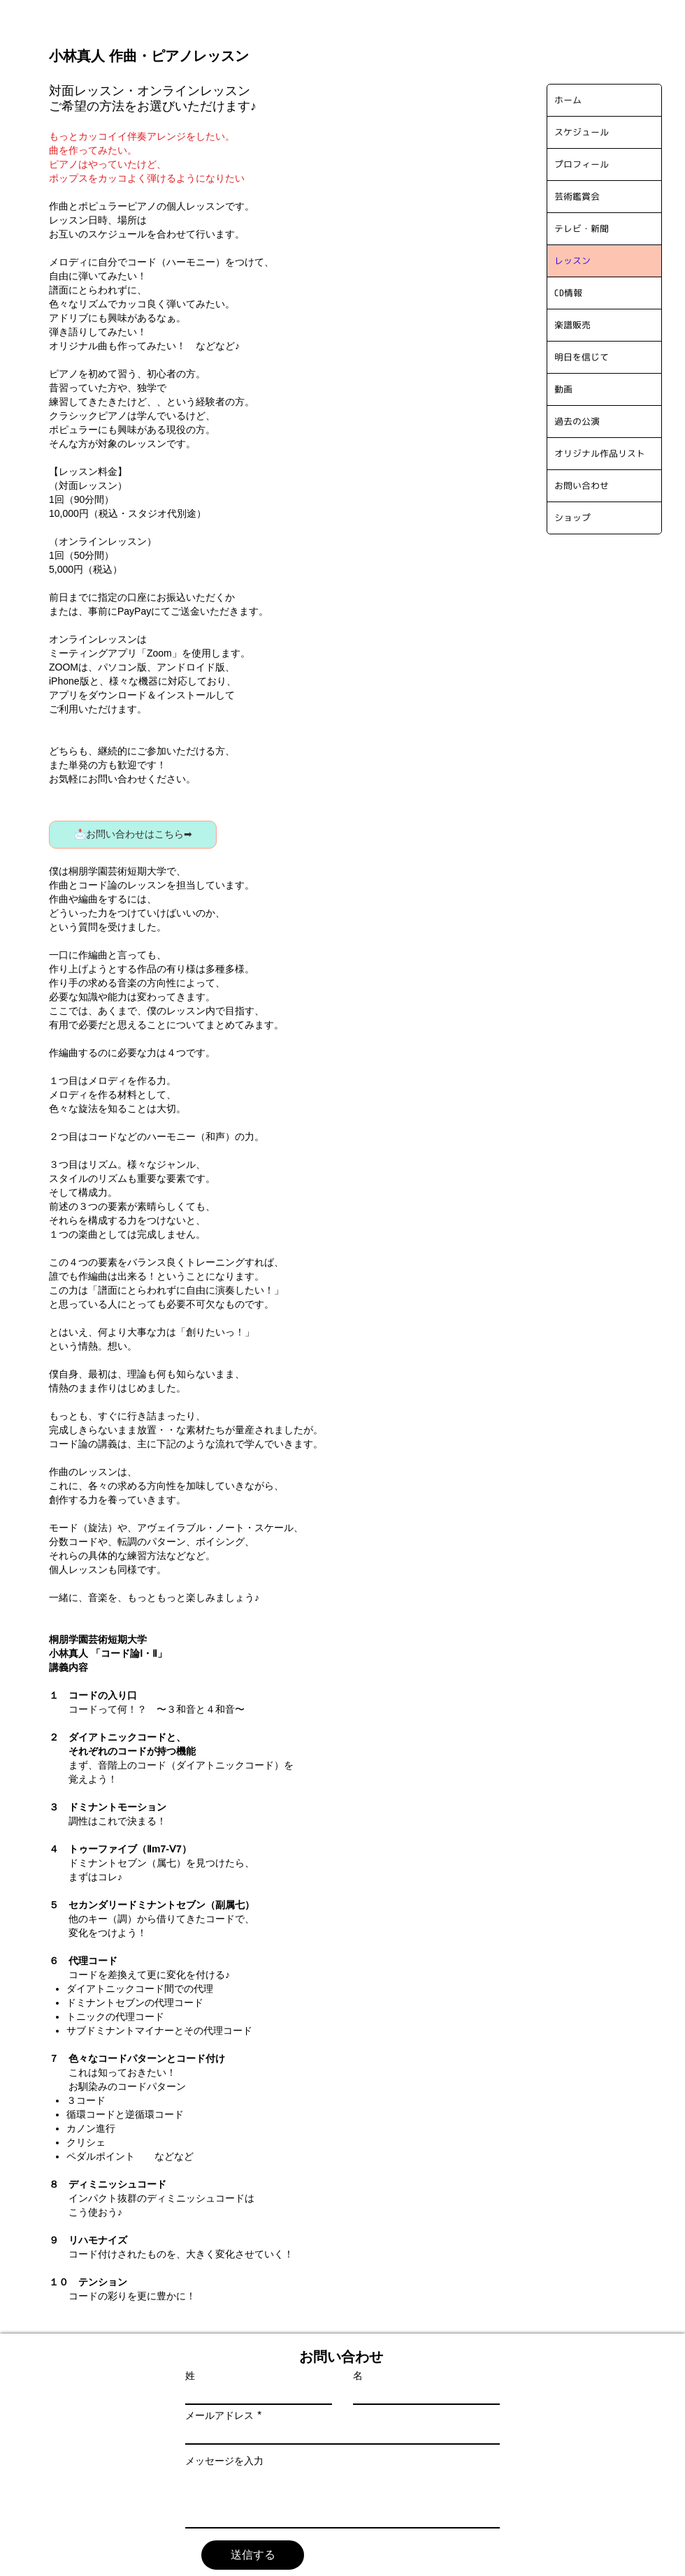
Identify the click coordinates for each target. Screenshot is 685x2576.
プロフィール (581, 164)
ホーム (568, 100)
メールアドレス (219, 2415)
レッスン (572, 260)
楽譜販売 (572, 325)
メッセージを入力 (224, 2461)
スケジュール (581, 132)
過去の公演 (577, 421)
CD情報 (568, 292)
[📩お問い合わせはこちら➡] (133, 835)
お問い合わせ (581, 485)
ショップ (572, 517)
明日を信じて (581, 357)
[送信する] (252, 2555)
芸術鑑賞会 (577, 196)
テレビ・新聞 (581, 228)
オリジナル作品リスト (599, 453)
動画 (563, 389)
